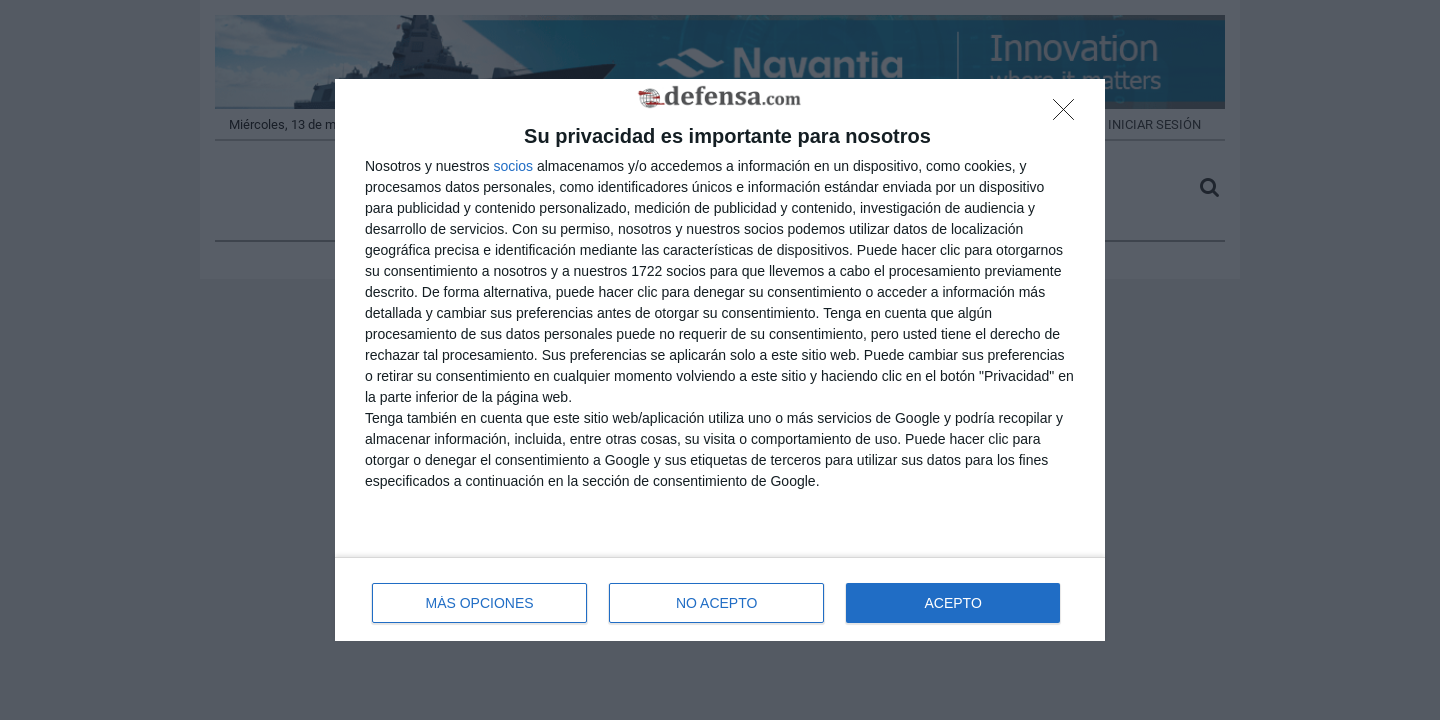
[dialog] (720, 360)
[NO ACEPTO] (1069, 115)
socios (513, 166)
